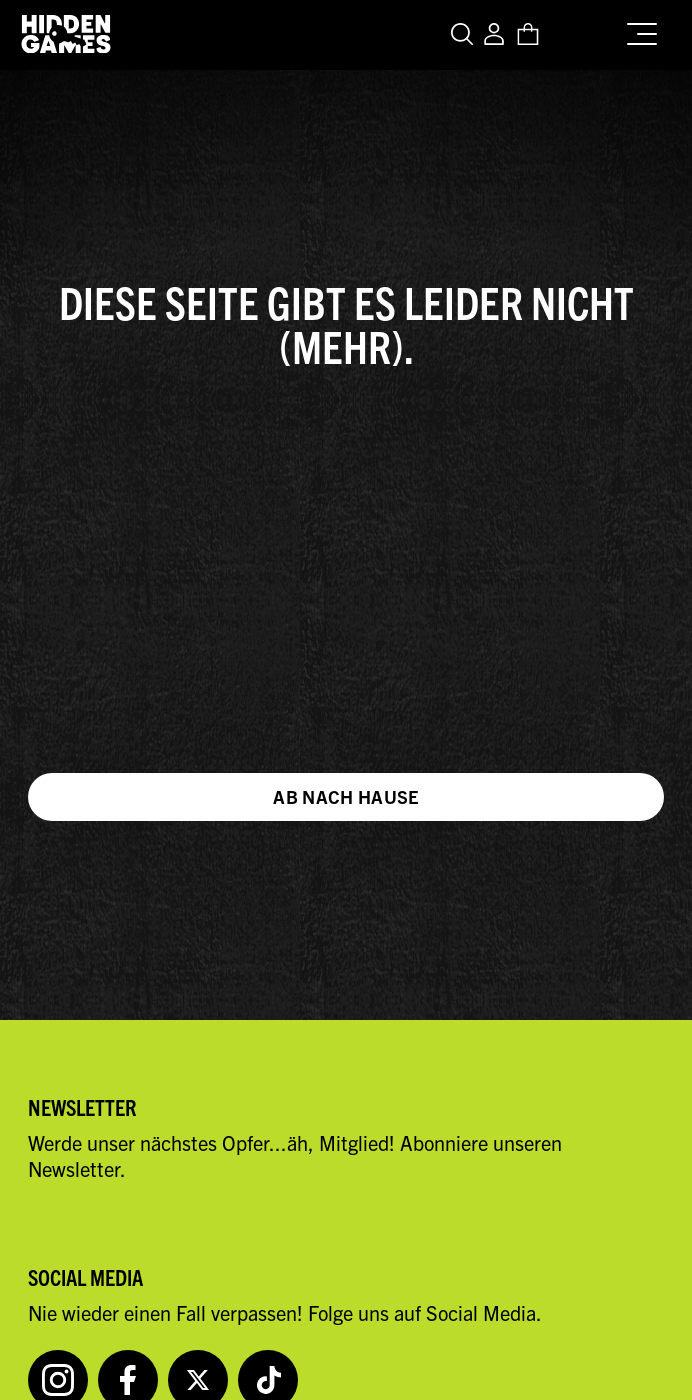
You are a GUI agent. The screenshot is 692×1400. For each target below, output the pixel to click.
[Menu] (647, 30)
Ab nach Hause (346, 796)
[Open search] (464, 35)
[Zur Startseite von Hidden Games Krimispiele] (66, 35)
